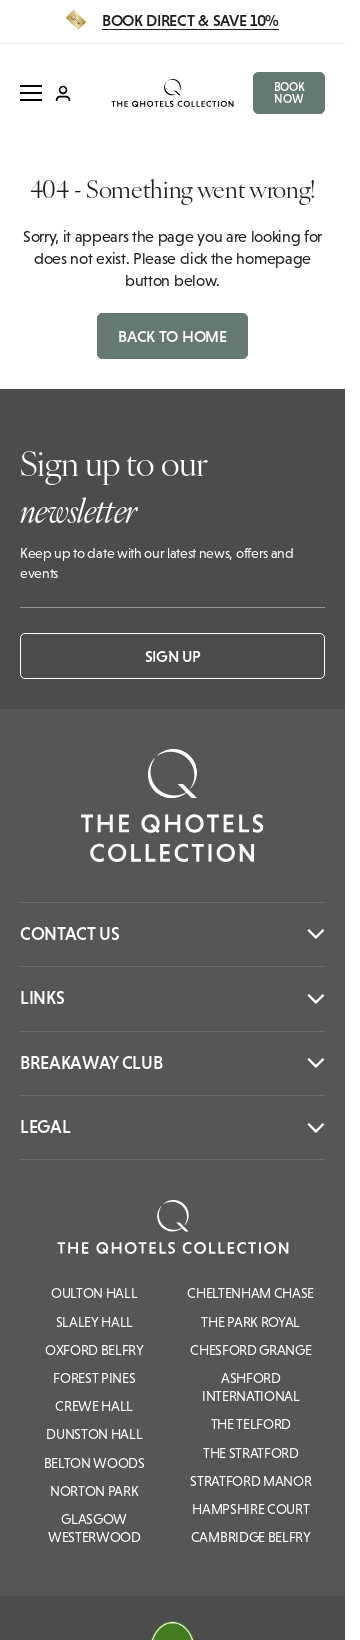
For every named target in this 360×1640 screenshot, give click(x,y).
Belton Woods (94, 1463)
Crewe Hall (94, 1406)
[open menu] (31, 93)
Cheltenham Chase (250, 1293)
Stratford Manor (250, 1481)
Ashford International (251, 1387)
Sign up (173, 656)
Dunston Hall (94, 1434)
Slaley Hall (94, 1322)
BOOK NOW (289, 93)
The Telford (251, 1424)
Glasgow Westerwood (94, 1528)
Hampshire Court (250, 1509)
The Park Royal (250, 1322)
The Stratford (251, 1453)
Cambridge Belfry (251, 1537)
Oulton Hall (94, 1293)
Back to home (172, 336)
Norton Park (94, 1491)
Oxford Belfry (94, 1350)
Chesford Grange (250, 1350)
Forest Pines (94, 1378)
